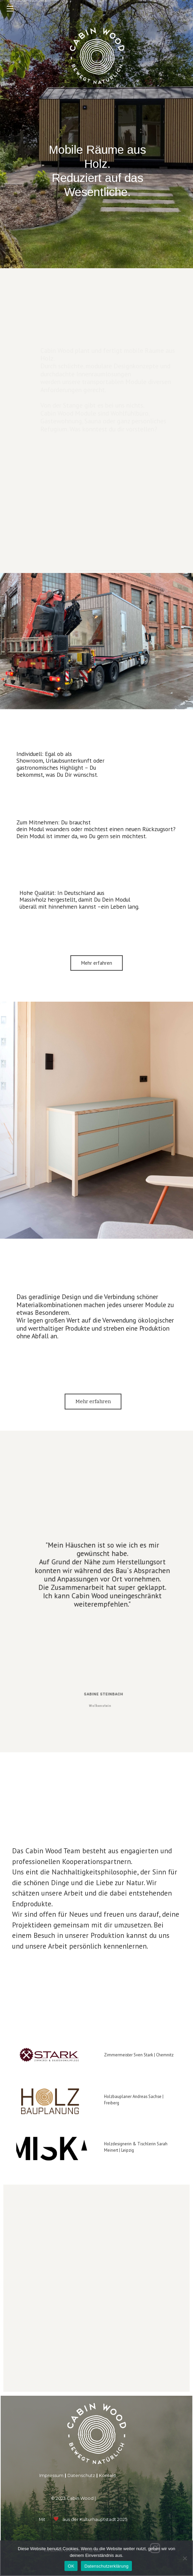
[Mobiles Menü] (10, 8)
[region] (96, 1196)
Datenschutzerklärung (106, 2566)
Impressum (51, 2475)
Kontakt (107, 2475)
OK (71, 2566)
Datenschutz (81, 2475)
